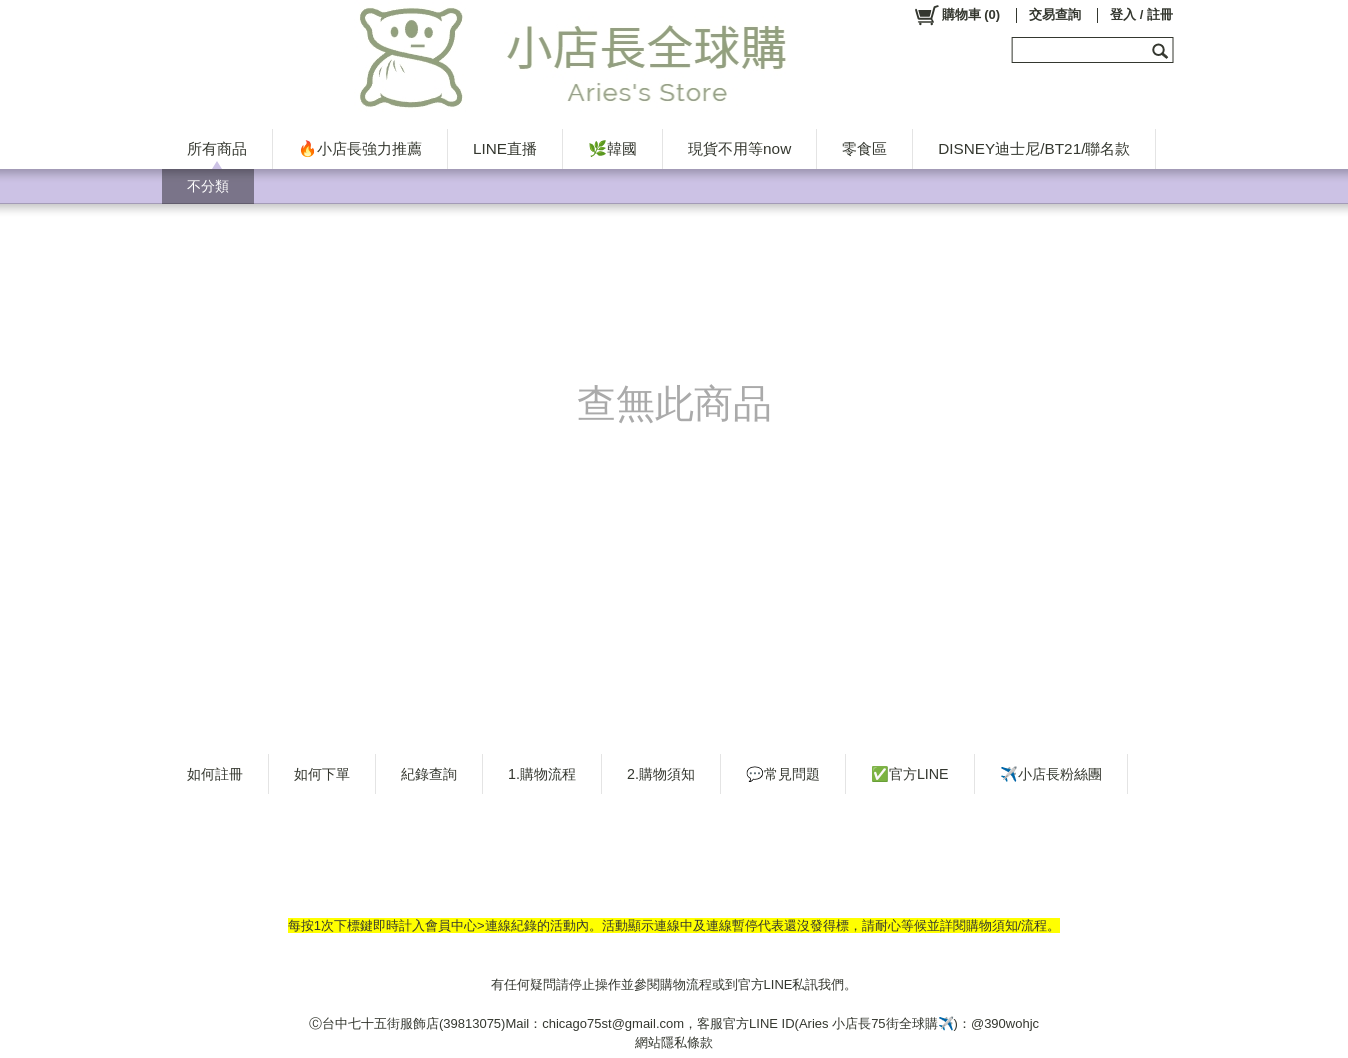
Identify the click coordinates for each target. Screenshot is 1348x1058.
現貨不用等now (739, 148)
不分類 (208, 186)
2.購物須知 (661, 774)
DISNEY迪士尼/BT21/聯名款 (1034, 148)
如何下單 (322, 774)
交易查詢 (1055, 14)
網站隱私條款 (674, 1042)
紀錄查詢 (429, 774)
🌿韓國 (612, 148)
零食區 (864, 148)
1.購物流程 (542, 774)
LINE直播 (505, 148)
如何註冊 (215, 774)
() (956, 15)
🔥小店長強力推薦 (360, 148)
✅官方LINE (910, 774)
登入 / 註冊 (1141, 14)
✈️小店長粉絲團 (1051, 774)
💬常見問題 (783, 774)
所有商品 (217, 148)
